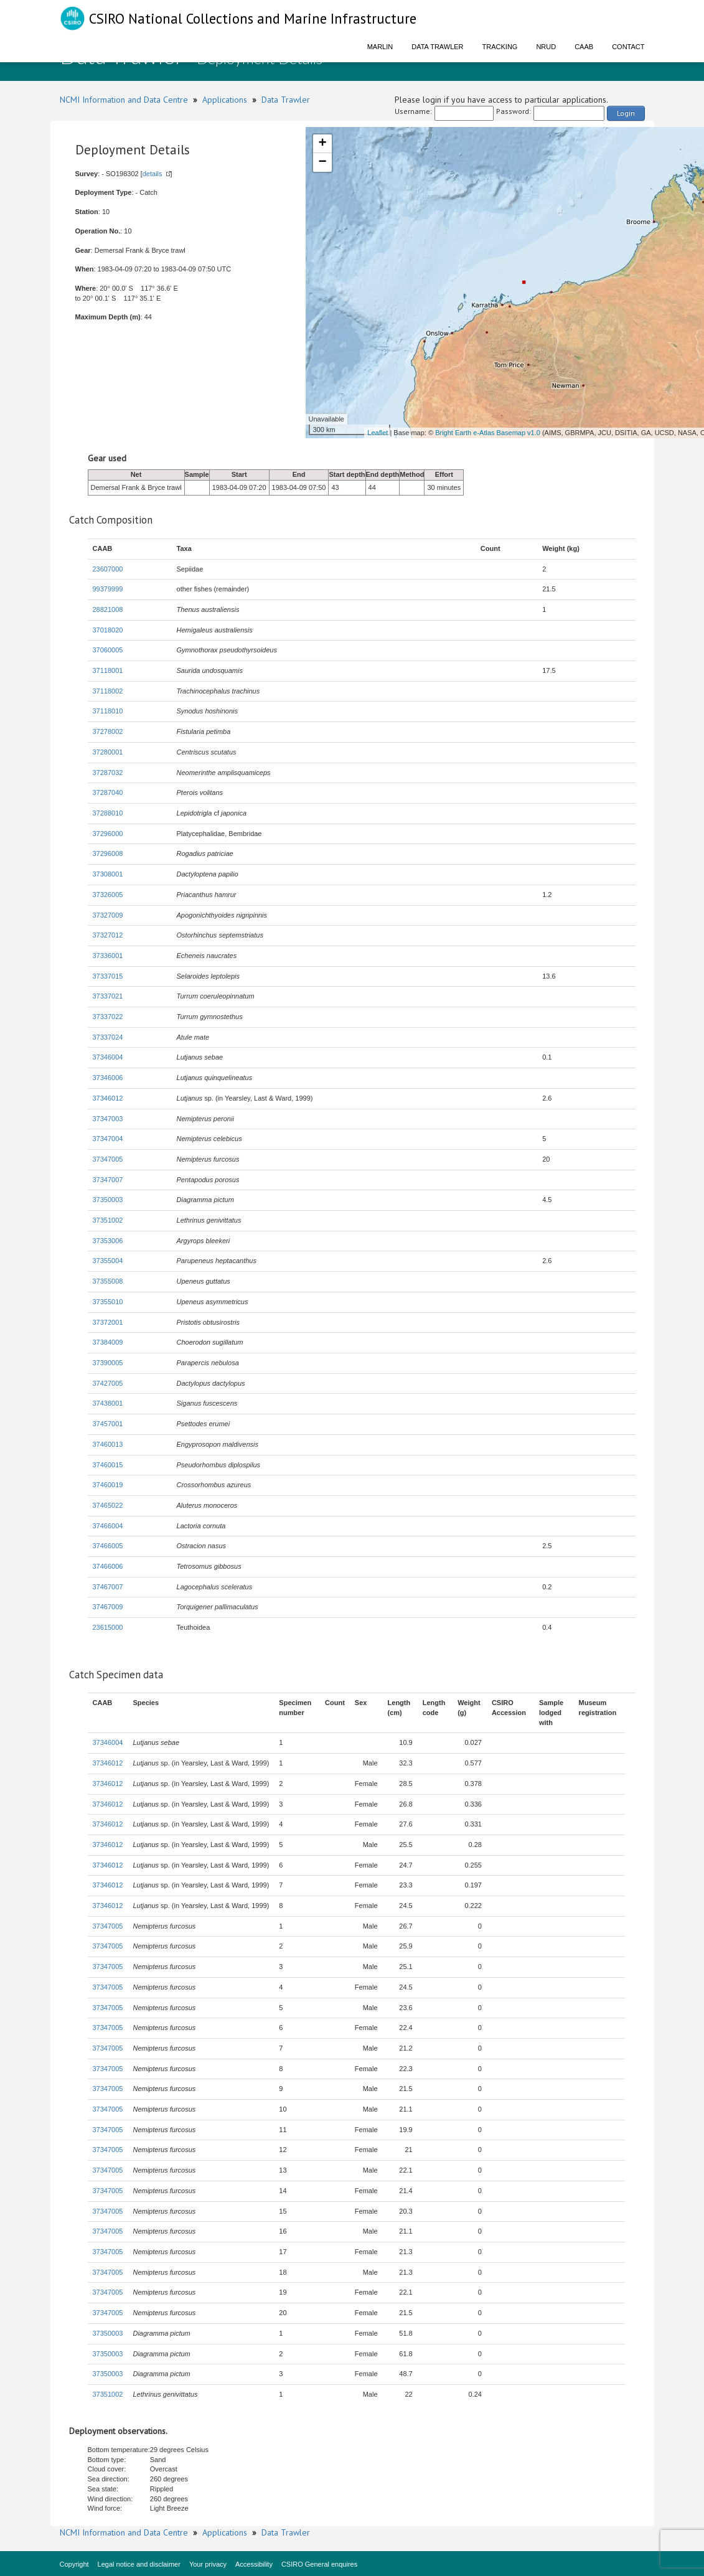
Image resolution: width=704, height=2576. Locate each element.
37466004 (108, 1526)
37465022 (108, 1505)
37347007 (108, 1179)
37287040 (108, 792)
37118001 (108, 670)
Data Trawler (437, 46)
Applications (224, 99)
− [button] (322, 162)
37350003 (108, 1199)
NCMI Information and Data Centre (124, 99)
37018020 (108, 630)
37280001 (108, 752)
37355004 (108, 1260)
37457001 (108, 1423)
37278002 (108, 731)
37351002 (108, 1220)
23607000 (108, 569)
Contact (628, 46)
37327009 (108, 915)
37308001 (108, 874)
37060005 (108, 650)
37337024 (108, 1037)
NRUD (546, 46)
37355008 (108, 1281)
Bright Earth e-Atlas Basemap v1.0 (487, 432)
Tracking (500, 46)
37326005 (108, 894)
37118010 (108, 711)
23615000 (108, 1627)
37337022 (108, 1016)
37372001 (108, 1322)
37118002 (108, 691)
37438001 (108, 1403)
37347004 (108, 1138)
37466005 (108, 1545)
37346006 (108, 1077)
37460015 (108, 1465)
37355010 (108, 1301)
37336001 (108, 955)
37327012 (108, 935)
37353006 (108, 1240)
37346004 (108, 1057)
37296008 (108, 853)
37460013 (108, 1444)
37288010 (108, 813)
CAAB (584, 46)
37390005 (108, 1362)
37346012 (108, 1098)
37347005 (108, 1159)
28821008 (108, 609)
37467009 (108, 1606)
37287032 (108, 772)
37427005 (108, 1383)
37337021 (108, 996)
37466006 (108, 1566)
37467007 (108, 1587)
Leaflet (377, 432)
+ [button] (322, 143)
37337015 (108, 976)
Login (626, 113)
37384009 (108, 1342)
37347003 (108, 1118)
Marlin (380, 46)
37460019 (108, 1484)
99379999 (108, 589)
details (152, 173)
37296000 (108, 833)
